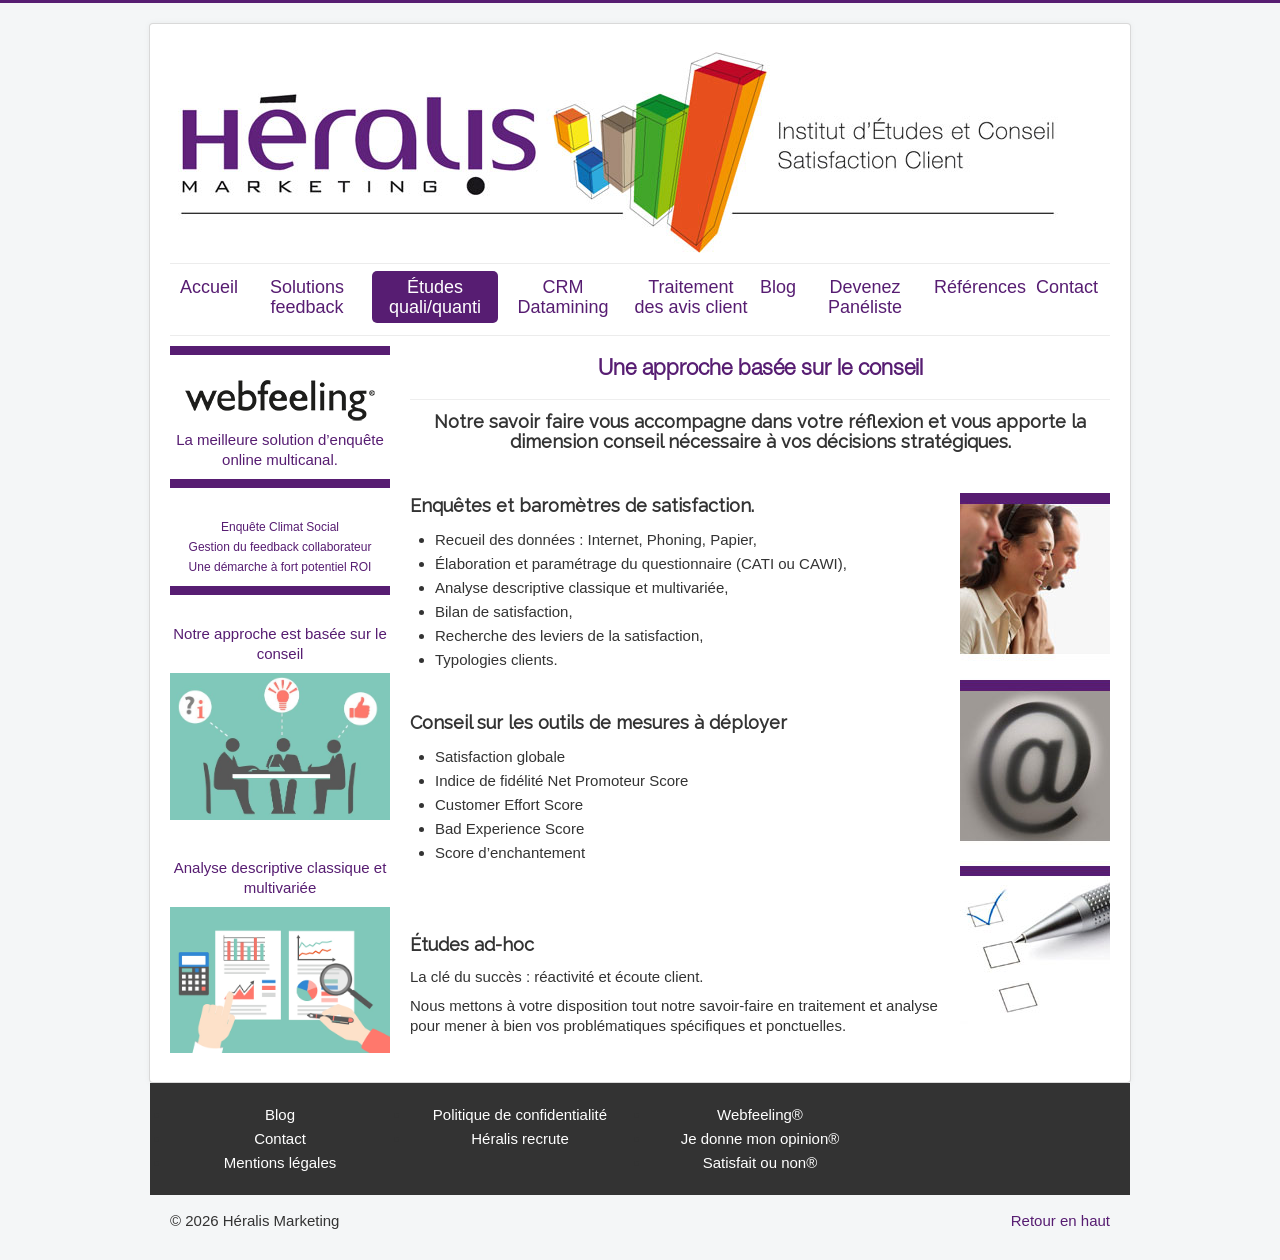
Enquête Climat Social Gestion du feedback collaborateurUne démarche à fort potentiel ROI (280, 547)
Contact (1067, 287)
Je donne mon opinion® (760, 1138)
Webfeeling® (760, 1114)
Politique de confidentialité (520, 1114)
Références (980, 287)
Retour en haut (1060, 1220)
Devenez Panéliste (865, 297)
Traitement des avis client (690, 297)
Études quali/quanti (435, 297)
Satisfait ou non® (760, 1162)
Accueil (209, 287)
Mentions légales (280, 1162)
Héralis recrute (520, 1138)
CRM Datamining (562, 297)
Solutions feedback (307, 297)
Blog (778, 287)
